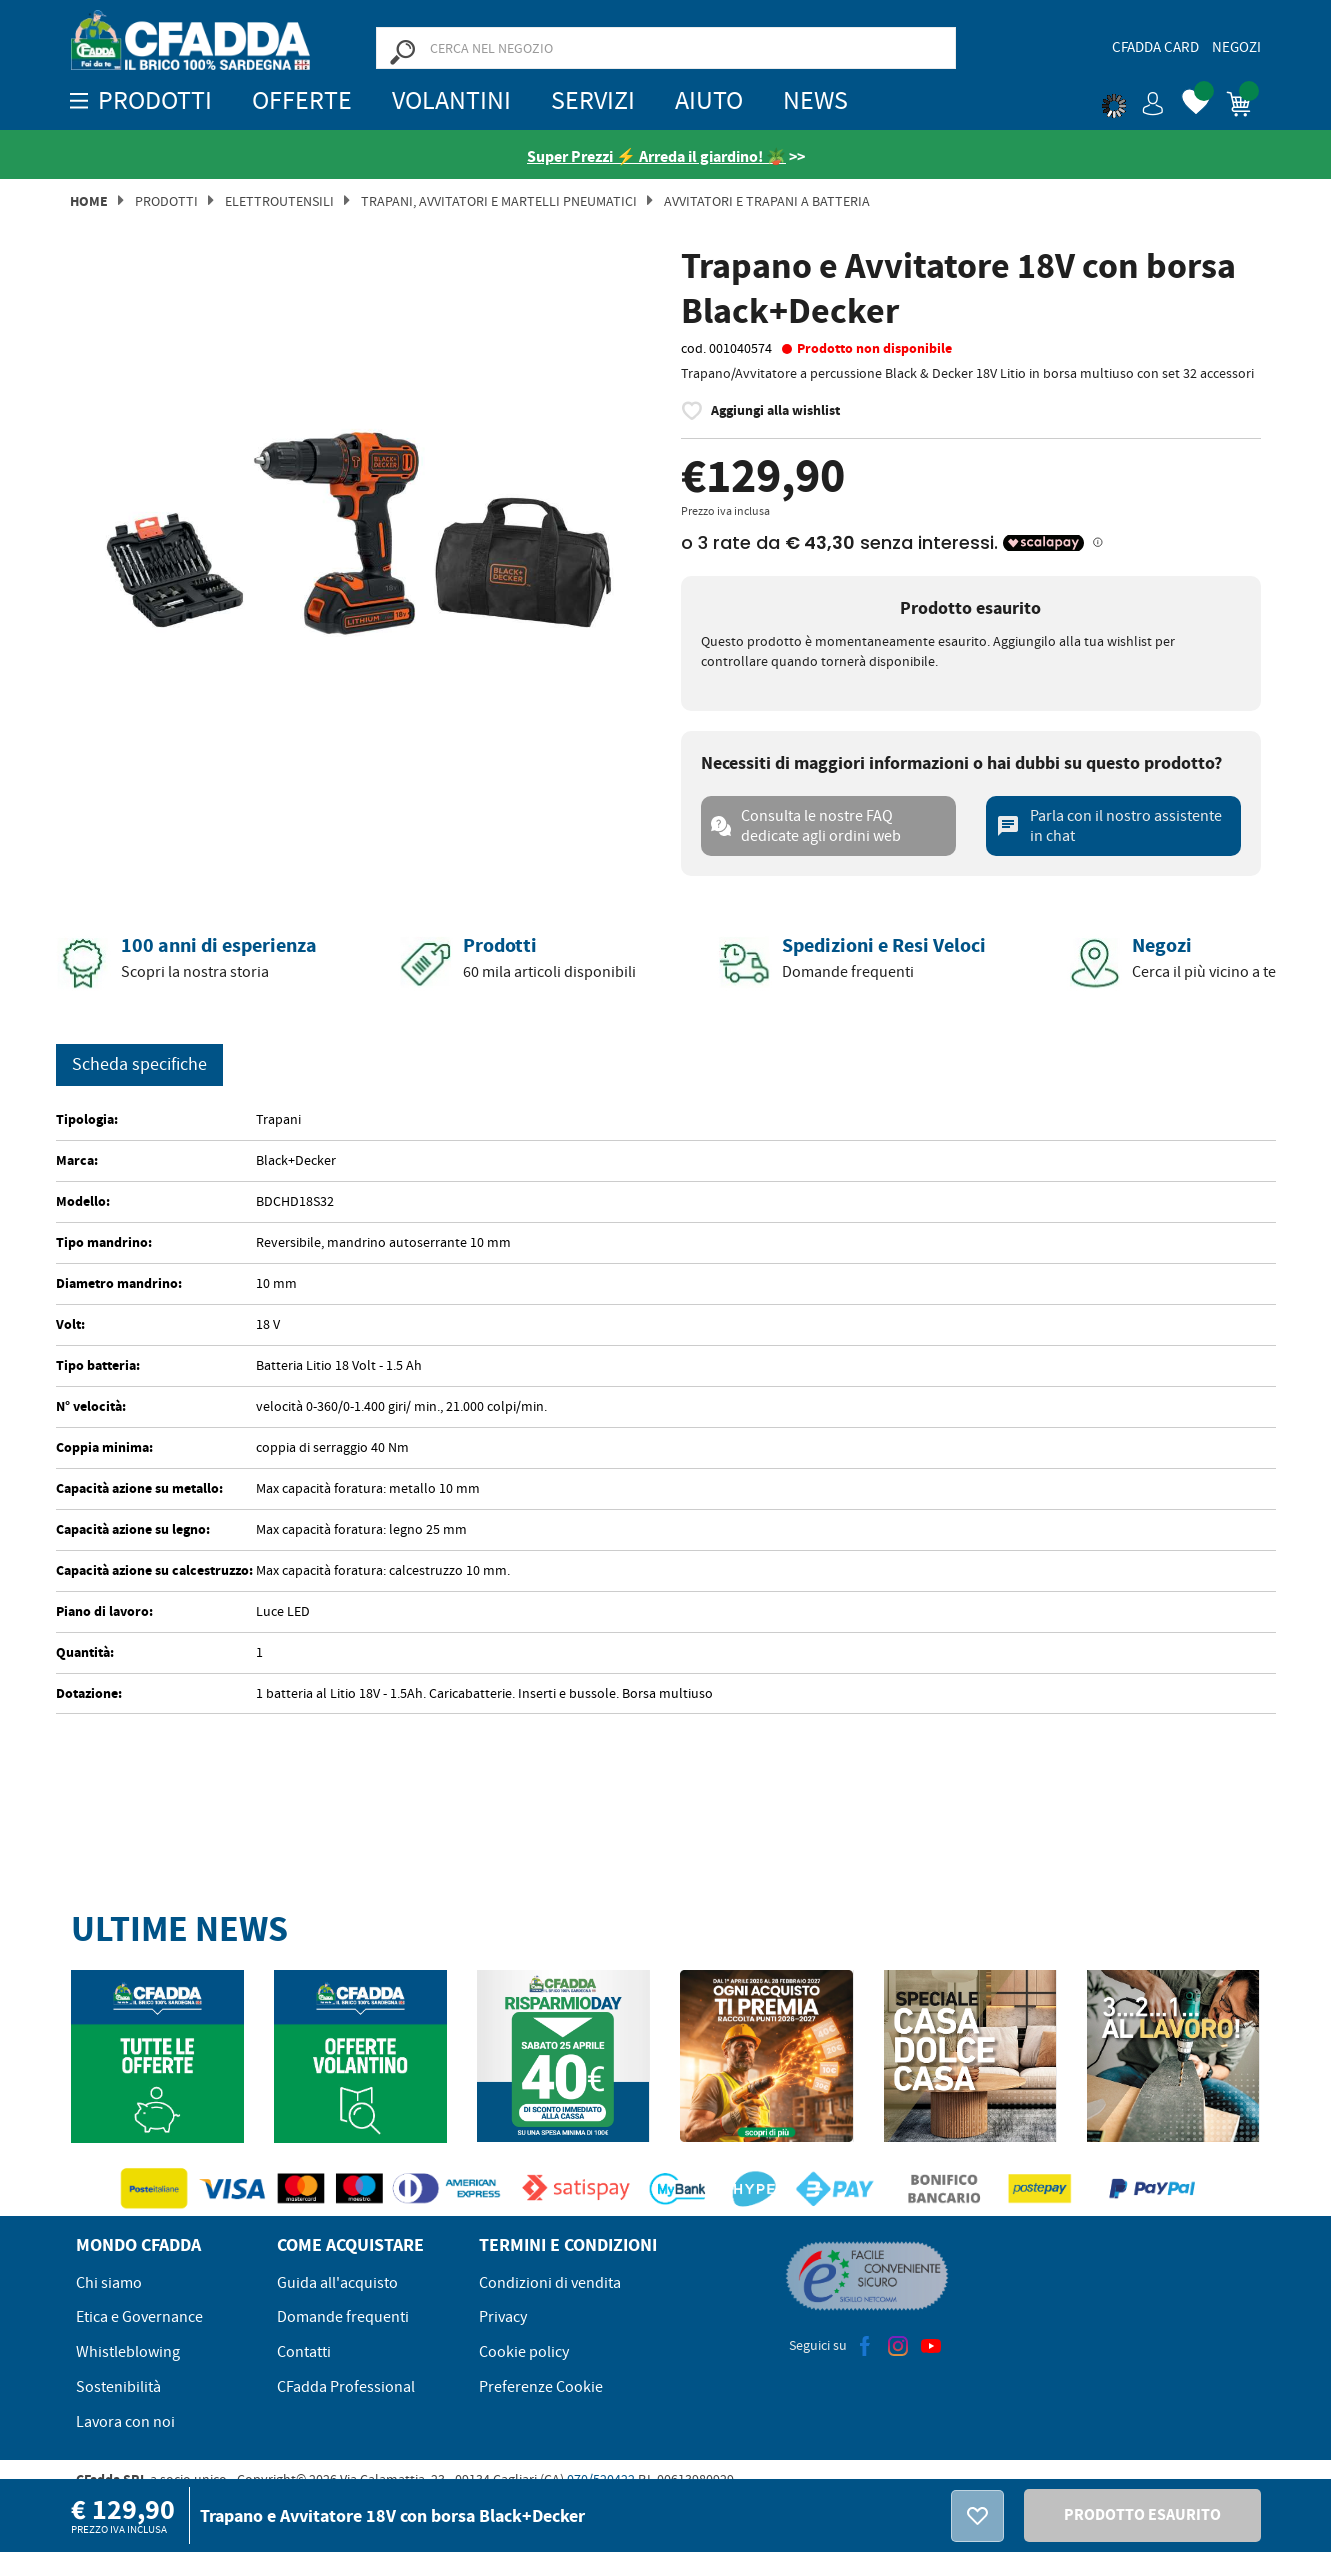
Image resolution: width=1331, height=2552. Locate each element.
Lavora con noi (125, 2422)
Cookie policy (524, 2352)
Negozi (1236, 47)
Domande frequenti (343, 2317)
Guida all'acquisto (337, 2283)
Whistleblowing (128, 2352)
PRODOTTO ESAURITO (1142, 2514)
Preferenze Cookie (541, 2387)
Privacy (503, 2317)
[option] (361, 533)
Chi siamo (109, 2283)
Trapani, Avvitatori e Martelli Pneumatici (499, 201)
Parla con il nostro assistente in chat (1109, 826)
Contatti (304, 2352)
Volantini (451, 100)
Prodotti (166, 201)
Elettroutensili (279, 201)
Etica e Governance (139, 2317)
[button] (1133, 100)
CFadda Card (1155, 47)
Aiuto (709, 100)
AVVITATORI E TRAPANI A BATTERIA (767, 201)
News (815, 100)
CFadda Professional (346, 2387)
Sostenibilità (118, 2387)
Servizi (593, 100)
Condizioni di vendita (550, 2283)
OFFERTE (302, 100)
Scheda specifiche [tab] (139, 1064)
